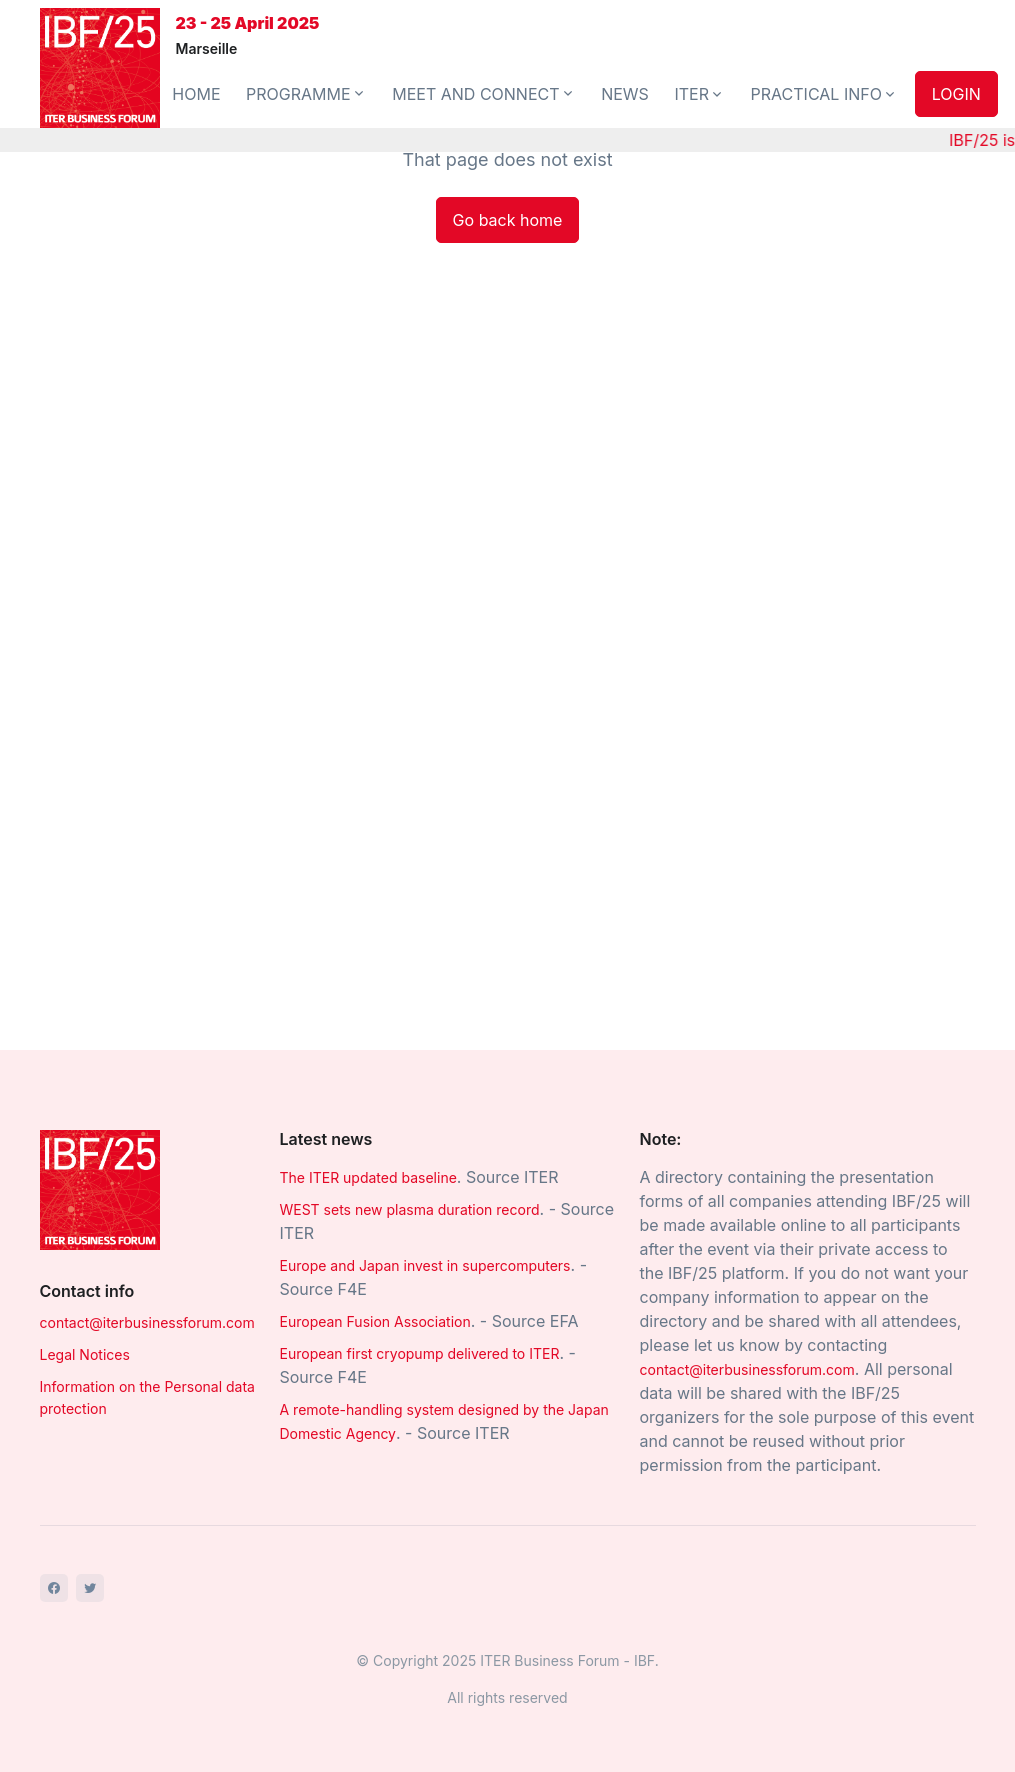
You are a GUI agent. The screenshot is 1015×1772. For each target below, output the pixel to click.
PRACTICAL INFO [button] (824, 94)
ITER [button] (699, 94)
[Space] (100, 1189)
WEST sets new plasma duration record (410, 1209)
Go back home (508, 220)
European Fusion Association (375, 1321)
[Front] (100, 68)
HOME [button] (196, 94)
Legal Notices (85, 1354)
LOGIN (956, 94)
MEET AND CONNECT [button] (483, 94)
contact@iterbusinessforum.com (147, 1322)
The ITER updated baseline (368, 1177)
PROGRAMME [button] (306, 94)
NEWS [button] (625, 94)
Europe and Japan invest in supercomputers (425, 1265)
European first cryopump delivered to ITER (420, 1353)
